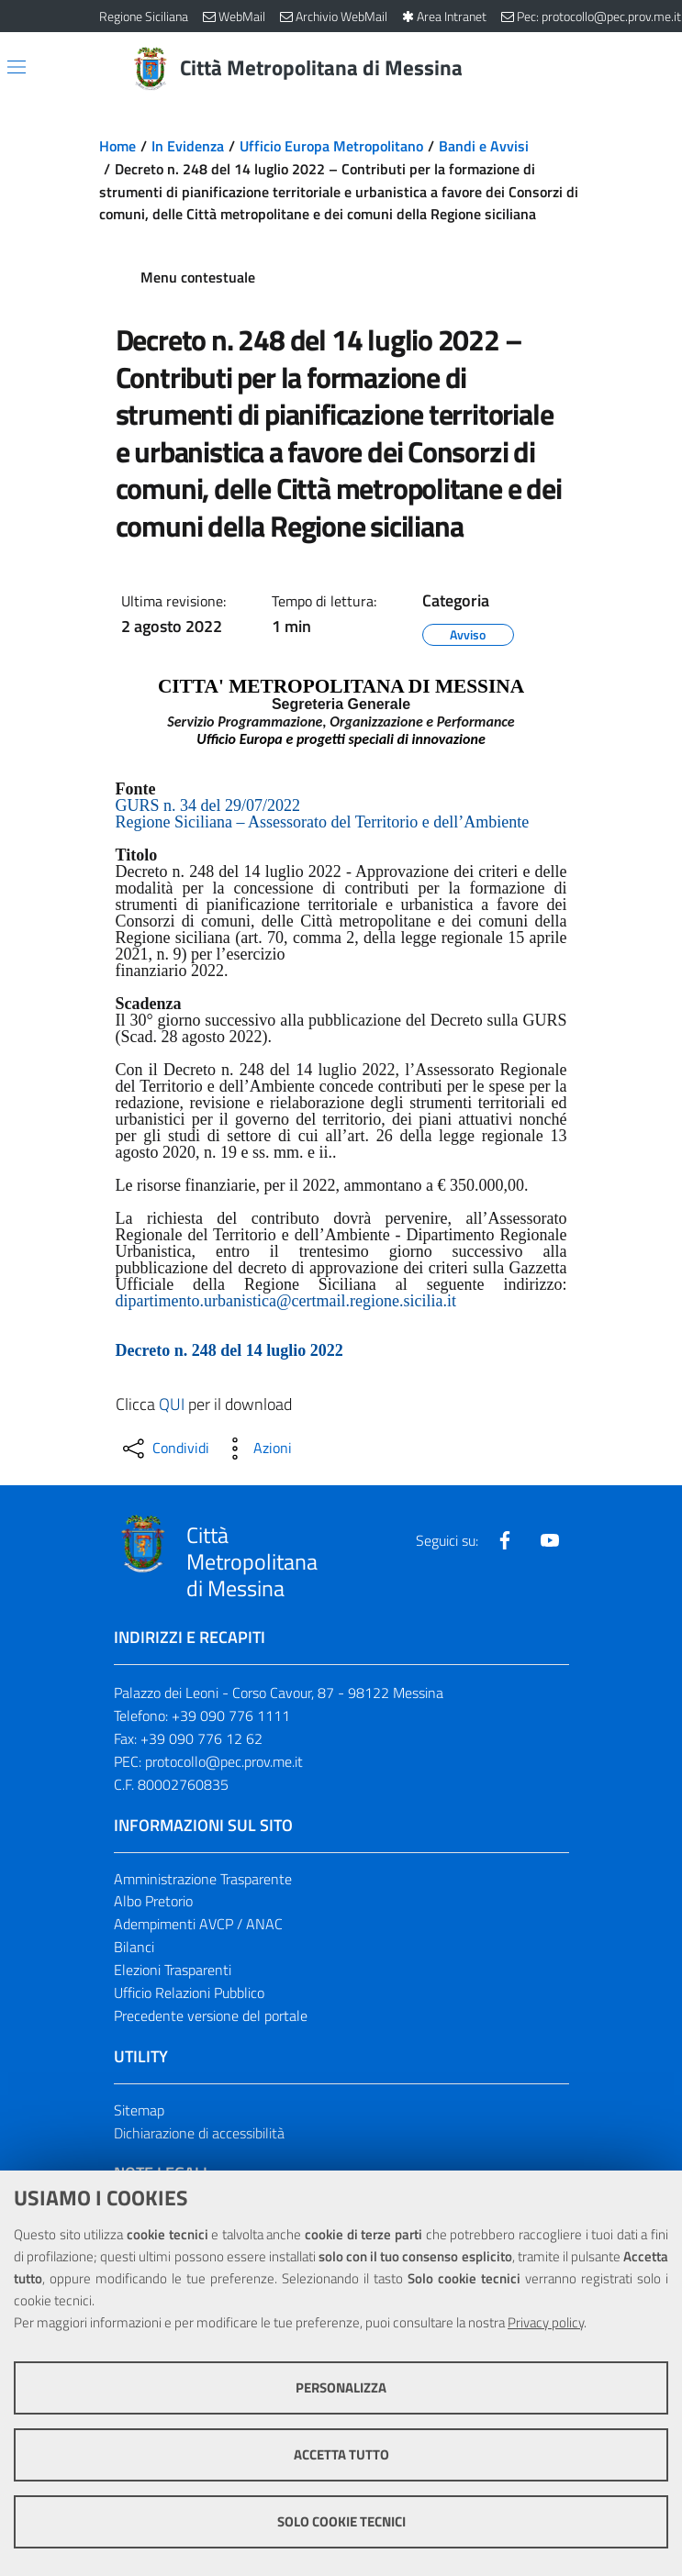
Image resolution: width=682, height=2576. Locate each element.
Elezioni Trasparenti (172, 1970)
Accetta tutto (341, 2454)
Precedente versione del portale (210, 2015)
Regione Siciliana (143, 16)
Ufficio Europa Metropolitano (331, 146)
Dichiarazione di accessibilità (199, 2133)
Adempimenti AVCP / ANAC (198, 1924)
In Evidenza (187, 146)
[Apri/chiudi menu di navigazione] (17, 67)
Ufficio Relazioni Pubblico (189, 1993)
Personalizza (341, 2387)
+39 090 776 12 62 (201, 1738)
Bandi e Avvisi (484, 146)
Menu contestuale (197, 277)
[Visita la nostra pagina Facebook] (504, 1540)
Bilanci (134, 1947)
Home (117, 146)
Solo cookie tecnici (341, 2521)
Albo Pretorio (153, 1901)
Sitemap (139, 2110)
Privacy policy (546, 2322)
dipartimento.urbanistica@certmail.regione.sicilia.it (286, 1301)
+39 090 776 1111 (231, 1715)
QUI (171, 1404)
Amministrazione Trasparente (203, 1879)
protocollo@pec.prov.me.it (224, 1761)
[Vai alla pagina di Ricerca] (573, 69)
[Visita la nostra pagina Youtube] (549, 1540)
